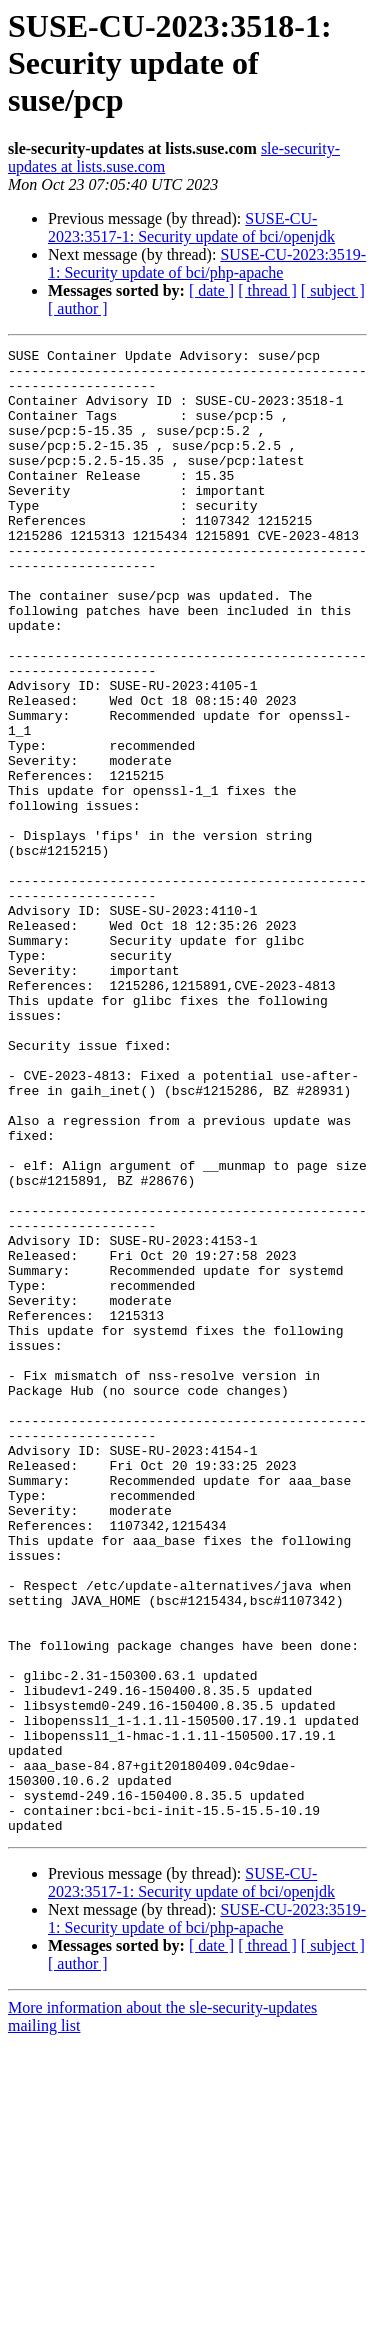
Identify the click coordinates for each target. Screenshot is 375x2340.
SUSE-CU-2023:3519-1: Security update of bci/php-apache (207, 263)
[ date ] (211, 290)
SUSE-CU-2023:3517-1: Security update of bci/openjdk (191, 227)
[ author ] (78, 308)
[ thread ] (267, 290)
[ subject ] (333, 290)
